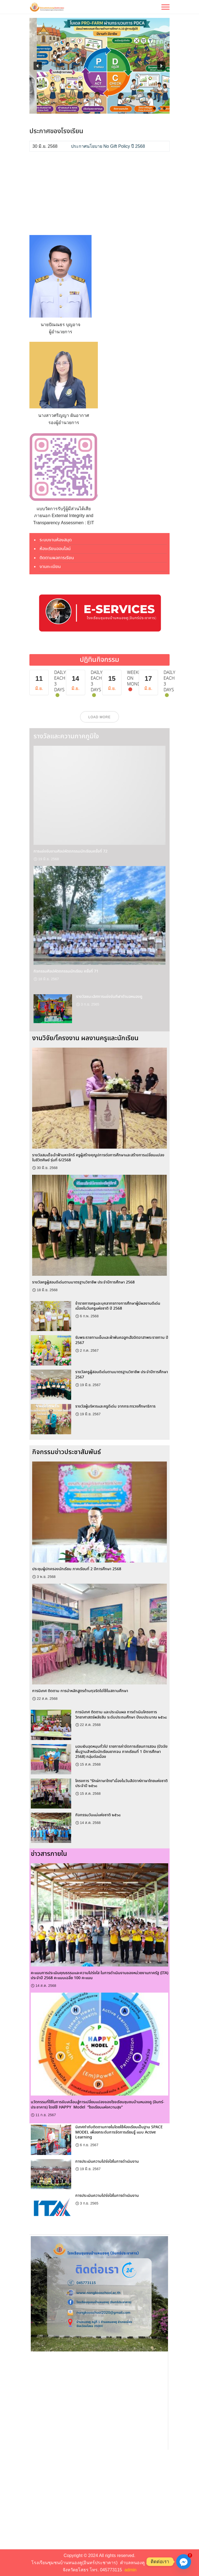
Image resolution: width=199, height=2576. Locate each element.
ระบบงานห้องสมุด (56, 540)
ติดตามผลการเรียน (57, 558)
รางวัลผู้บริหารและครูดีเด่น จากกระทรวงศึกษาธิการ (115, 1406)
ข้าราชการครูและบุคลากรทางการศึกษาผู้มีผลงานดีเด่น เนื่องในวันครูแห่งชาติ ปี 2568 (117, 1306)
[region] (99, 66)
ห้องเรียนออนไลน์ (55, 549)
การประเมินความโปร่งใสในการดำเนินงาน (107, 2162)
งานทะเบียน (50, 567)
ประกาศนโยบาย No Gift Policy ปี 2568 (108, 146)
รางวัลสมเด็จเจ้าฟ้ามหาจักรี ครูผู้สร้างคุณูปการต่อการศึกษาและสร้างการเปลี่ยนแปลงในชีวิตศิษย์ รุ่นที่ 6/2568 (98, 1157)
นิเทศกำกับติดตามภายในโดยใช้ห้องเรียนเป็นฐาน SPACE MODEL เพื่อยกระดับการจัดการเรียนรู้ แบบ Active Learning (119, 2132)
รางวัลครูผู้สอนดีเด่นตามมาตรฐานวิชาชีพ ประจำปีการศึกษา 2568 (83, 1282)
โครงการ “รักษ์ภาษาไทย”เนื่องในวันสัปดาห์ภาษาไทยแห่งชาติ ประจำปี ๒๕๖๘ (121, 1783)
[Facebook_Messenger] (183, 2561)
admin (131, 2569)
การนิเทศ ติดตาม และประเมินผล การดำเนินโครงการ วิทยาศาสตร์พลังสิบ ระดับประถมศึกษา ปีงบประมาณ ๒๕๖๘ (121, 1714)
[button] (38, 66)
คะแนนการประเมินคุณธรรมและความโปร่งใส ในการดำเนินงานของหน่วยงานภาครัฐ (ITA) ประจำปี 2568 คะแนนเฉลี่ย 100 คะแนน (99, 1975)
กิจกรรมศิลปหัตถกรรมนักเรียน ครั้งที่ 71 (66, 971)
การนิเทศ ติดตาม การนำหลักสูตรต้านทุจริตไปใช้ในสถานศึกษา (80, 1691)
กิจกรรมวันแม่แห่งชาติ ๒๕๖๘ (98, 1815)
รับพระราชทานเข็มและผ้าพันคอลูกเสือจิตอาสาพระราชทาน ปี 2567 (121, 1340)
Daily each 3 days (60, 681)
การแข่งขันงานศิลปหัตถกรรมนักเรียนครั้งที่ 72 (70, 851)
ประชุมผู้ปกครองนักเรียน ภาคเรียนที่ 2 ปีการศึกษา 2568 (76, 1569)
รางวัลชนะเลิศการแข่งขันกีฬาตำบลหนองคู (109, 997)
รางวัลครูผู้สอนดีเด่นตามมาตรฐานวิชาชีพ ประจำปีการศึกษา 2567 (121, 1374)
